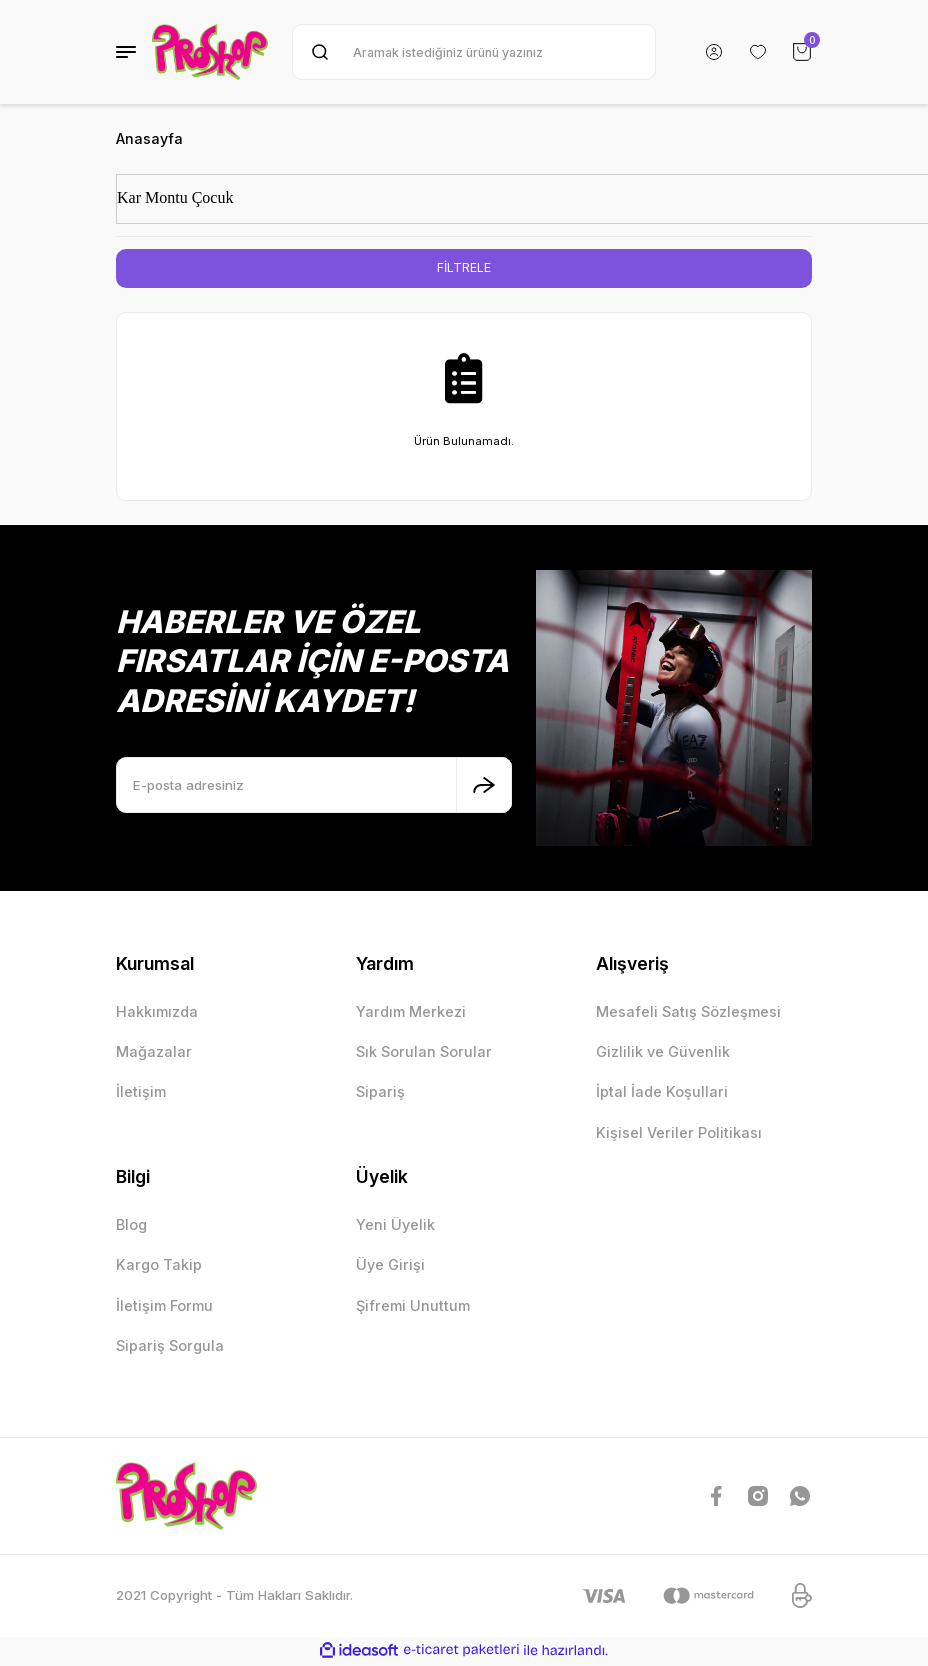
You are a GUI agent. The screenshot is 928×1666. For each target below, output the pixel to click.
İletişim (141, 1093)
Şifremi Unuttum (413, 1306)
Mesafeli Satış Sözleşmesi (688, 1012)
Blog (131, 1225)
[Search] (474, 52)
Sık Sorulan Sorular (424, 1052)
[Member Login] (714, 52)
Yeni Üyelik (395, 1225)
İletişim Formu (164, 1306)
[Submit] (484, 786)
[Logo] (210, 52)
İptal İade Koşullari (662, 1093)
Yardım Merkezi (411, 1012)
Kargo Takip (159, 1266)
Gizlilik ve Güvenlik (663, 1052)
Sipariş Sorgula (170, 1346)
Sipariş (380, 1093)
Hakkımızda (157, 1012)
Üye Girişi (390, 1266)
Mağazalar (154, 1052)
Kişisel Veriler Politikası (679, 1133)
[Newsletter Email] (314, 786)
